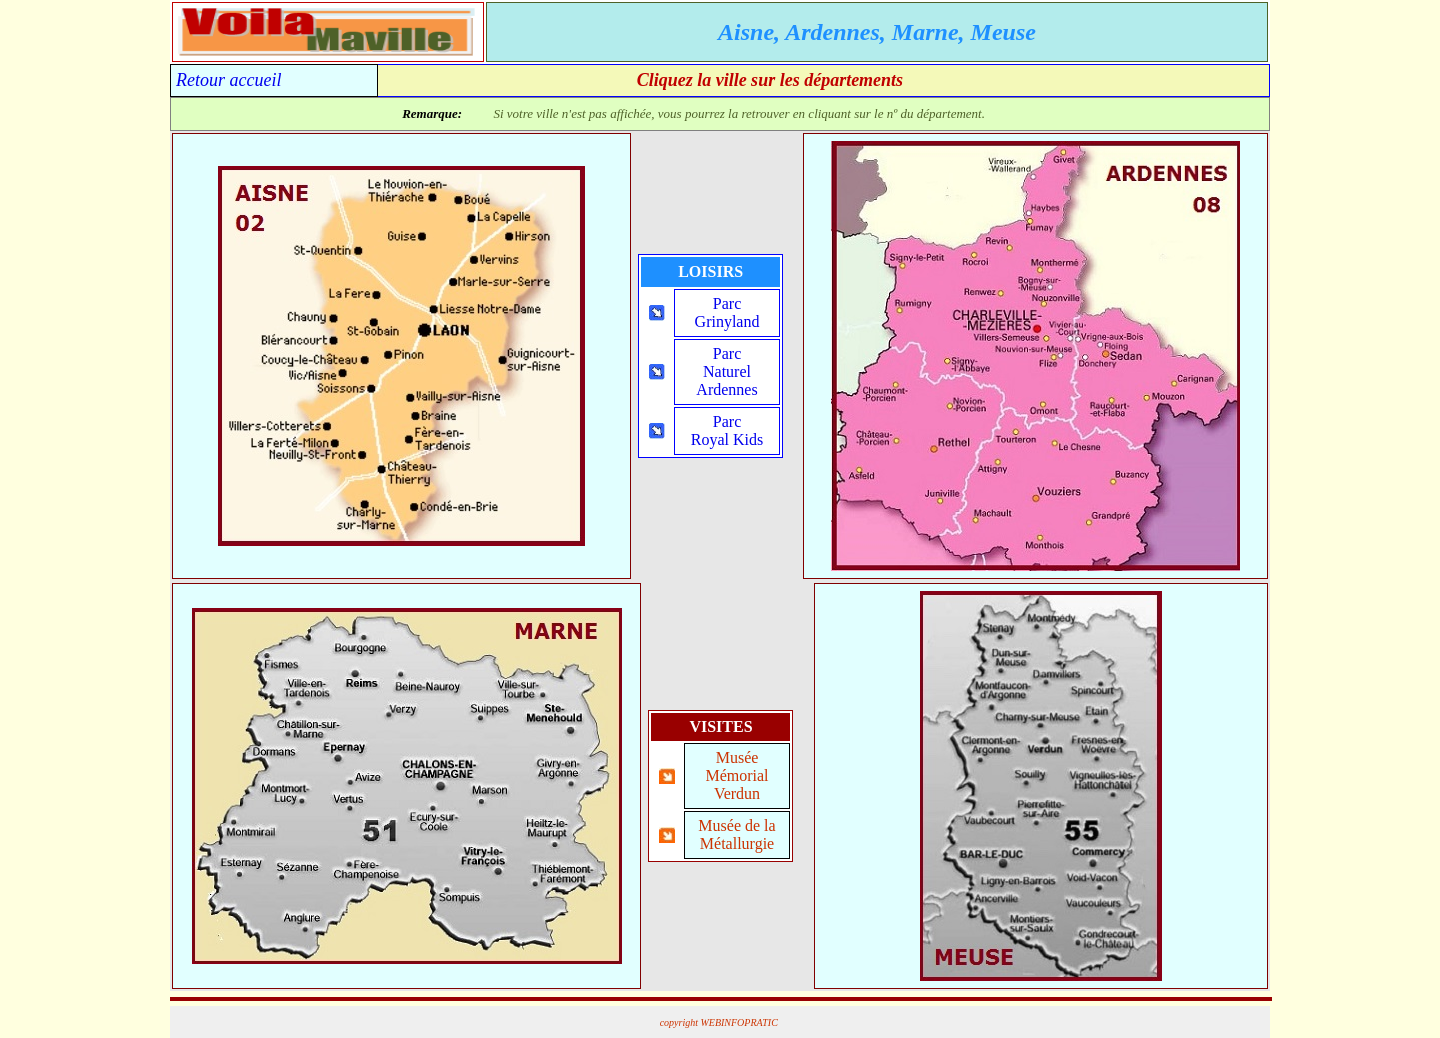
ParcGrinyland (727, 312)
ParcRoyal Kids (727, 430)
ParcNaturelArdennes (726, 371)
